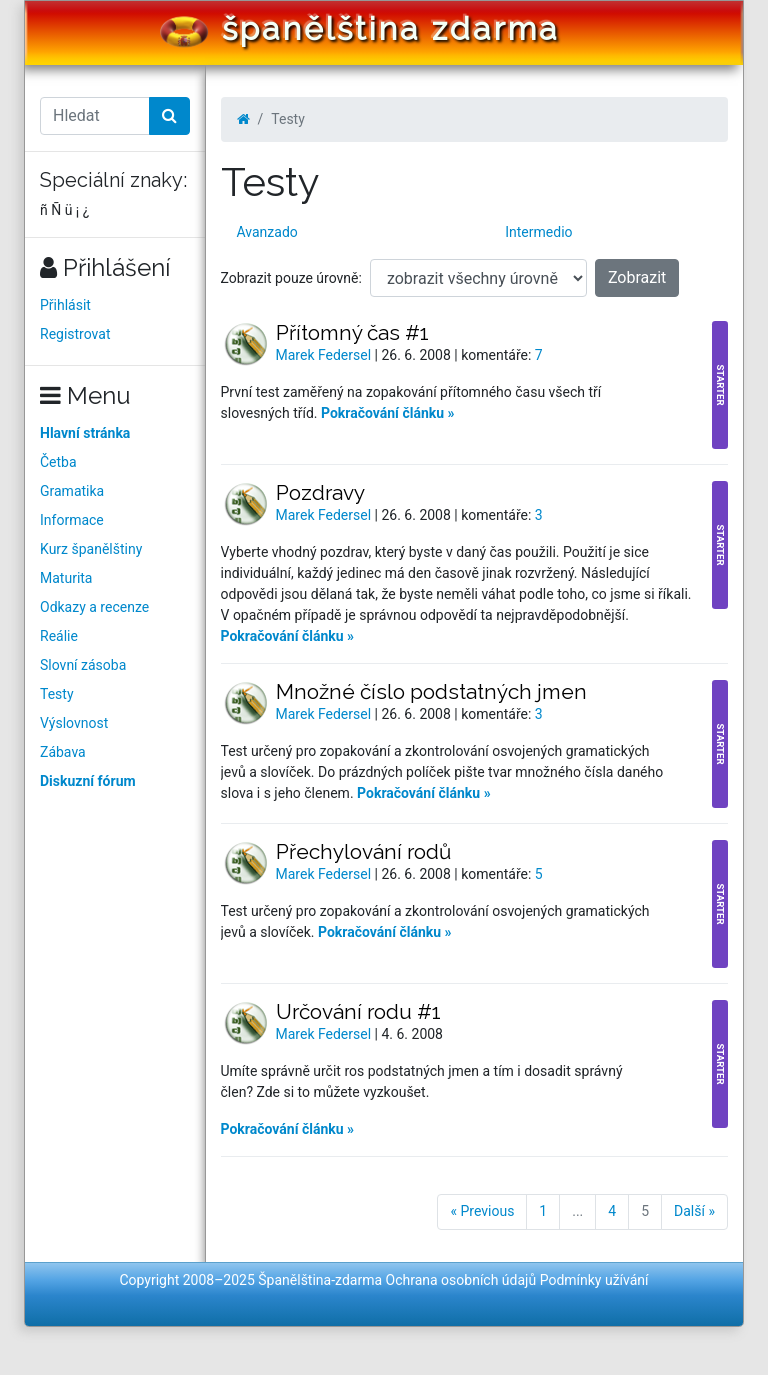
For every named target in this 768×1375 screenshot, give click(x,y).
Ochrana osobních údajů (461, 1280)
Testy (57, 694)
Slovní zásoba (83, 665)
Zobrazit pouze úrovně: (291, 278)
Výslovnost (74, 723)
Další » (694, 1211)
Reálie (59, 636)
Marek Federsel (325, 355)
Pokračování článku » (388, 413)
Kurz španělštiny (91, 549)
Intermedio (538, 232)
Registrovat (75, 334)
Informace (72, 520)
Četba (58, 462)
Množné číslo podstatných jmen (431, 691)
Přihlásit (65, 305)
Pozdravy (320, 492)
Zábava (63, 752)
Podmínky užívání (594, 1280)
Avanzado (267, 232)
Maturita (66, 578)
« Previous (482, 1211)
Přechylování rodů (363, 851)
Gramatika (72, 491)
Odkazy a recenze (94, 607)
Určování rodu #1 (358, 1011)
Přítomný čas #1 (352, 332)
